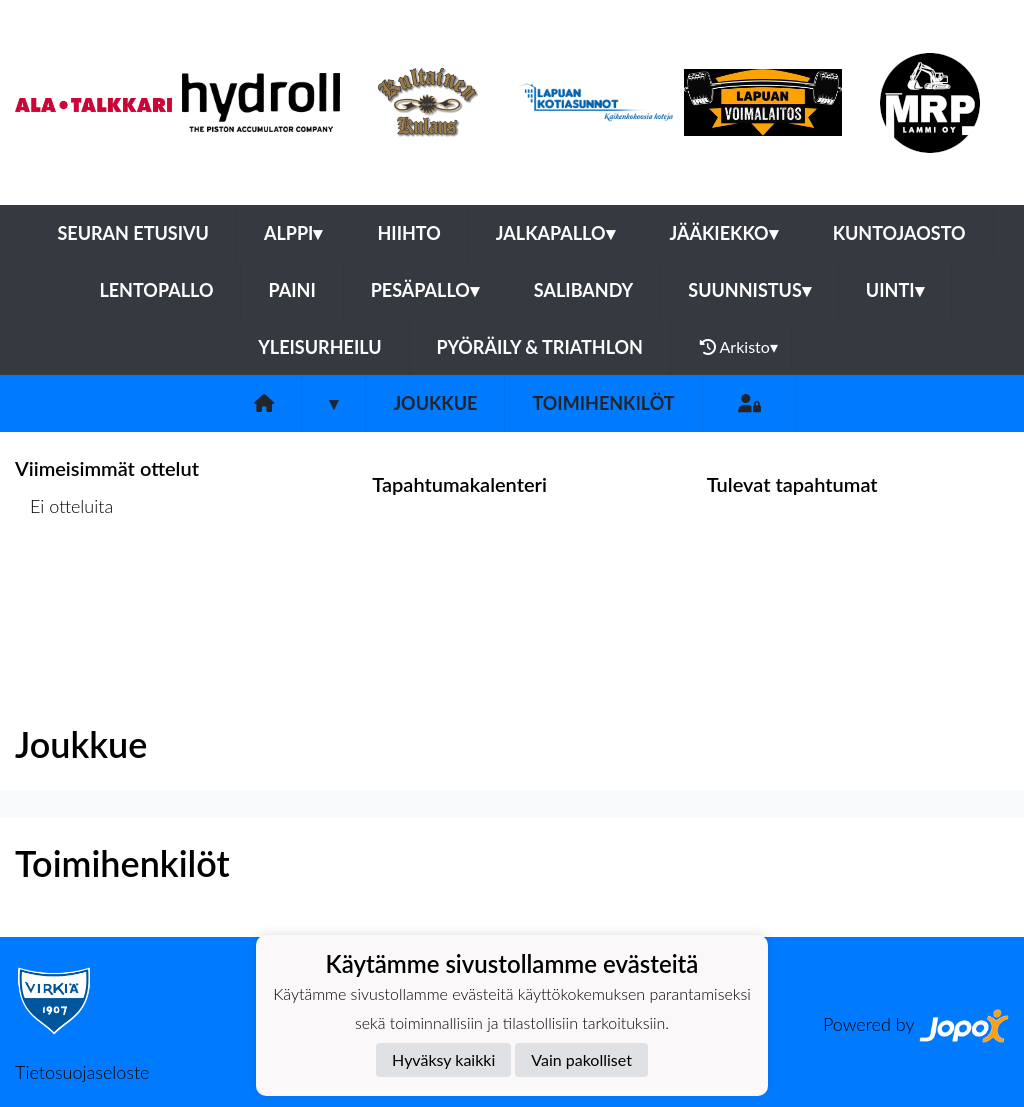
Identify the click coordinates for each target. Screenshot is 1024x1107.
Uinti (895, 290)
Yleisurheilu (319, 347)
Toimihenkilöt (603, 403)
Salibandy (583, 290)
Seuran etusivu (133, 233)
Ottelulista (64, 583)
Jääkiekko (724, 233)
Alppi (293, 233)
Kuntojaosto (899, 233)
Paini (291, 290)
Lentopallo (156, 290)
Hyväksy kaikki (443, 1059)
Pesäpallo (425, 290)
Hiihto (408, 233)
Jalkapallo (555, 233)
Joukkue (435, 403)
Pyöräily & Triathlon (540, 347)
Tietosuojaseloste (82, 1072)
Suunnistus (749, 290)
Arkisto (739, 347)
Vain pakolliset (581, 1059)
